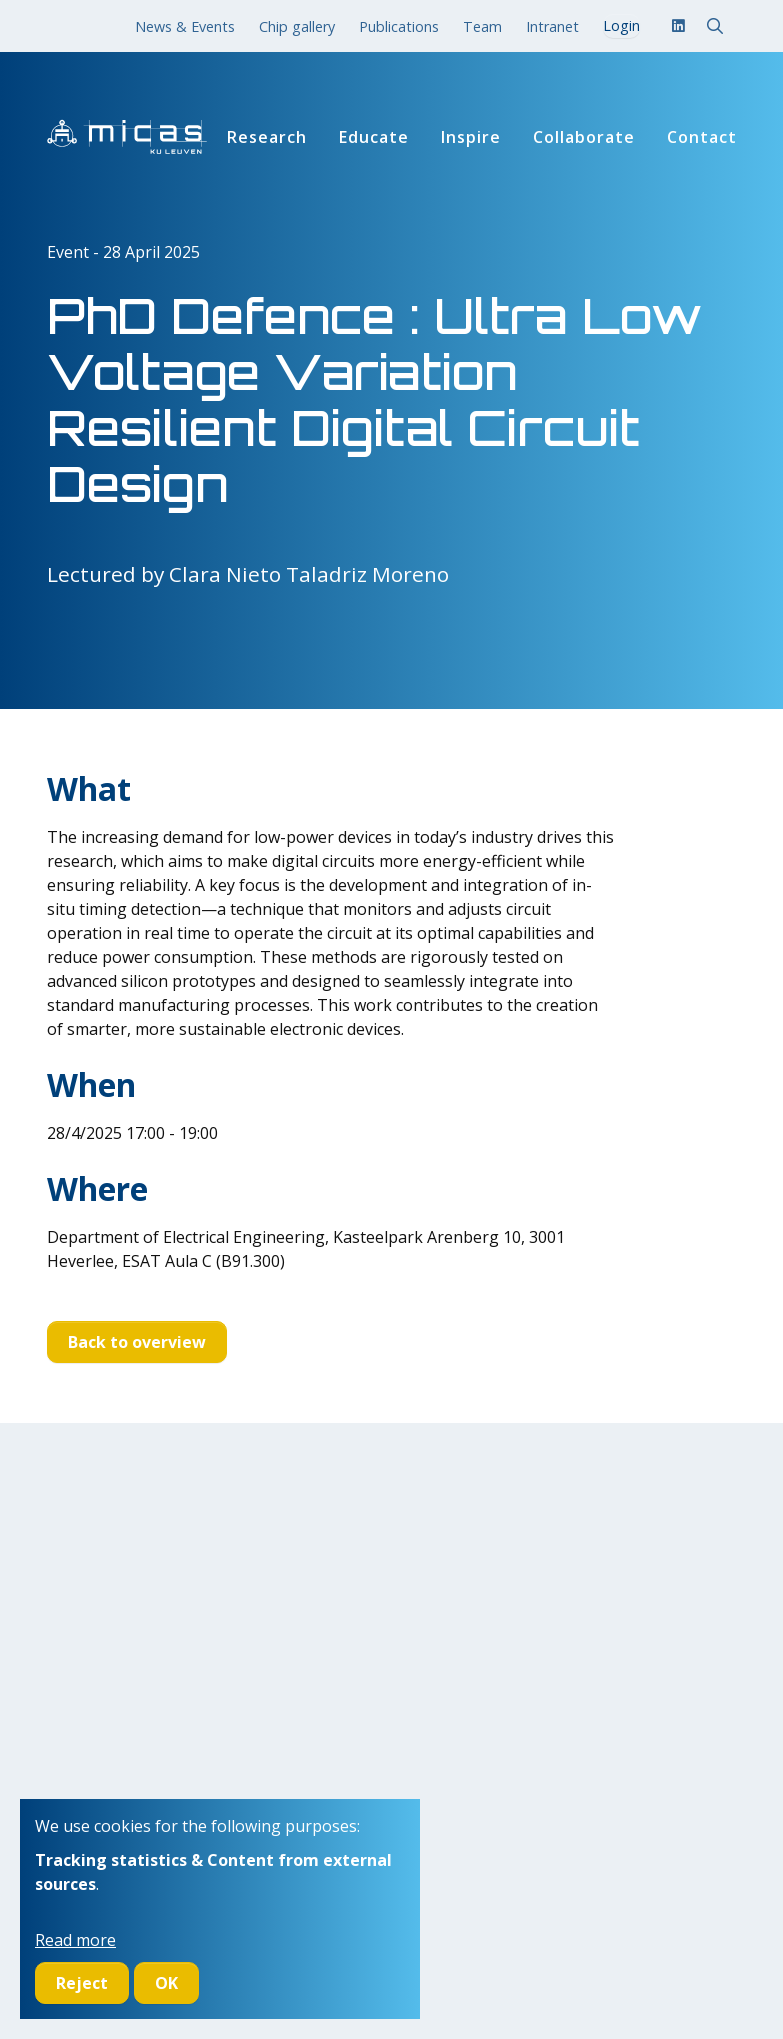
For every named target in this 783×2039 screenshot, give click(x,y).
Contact (702, 137)
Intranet (552, 26)
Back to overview (137, 1342)
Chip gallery (297, 26)
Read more (75, 1940)
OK (166, 1983)
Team (482, 26)
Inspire (471, 137)
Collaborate (584, 137)
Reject (82, 1983)
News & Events (185, 26)
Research (267, 137)
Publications (399, 26)
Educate (374, 137)
